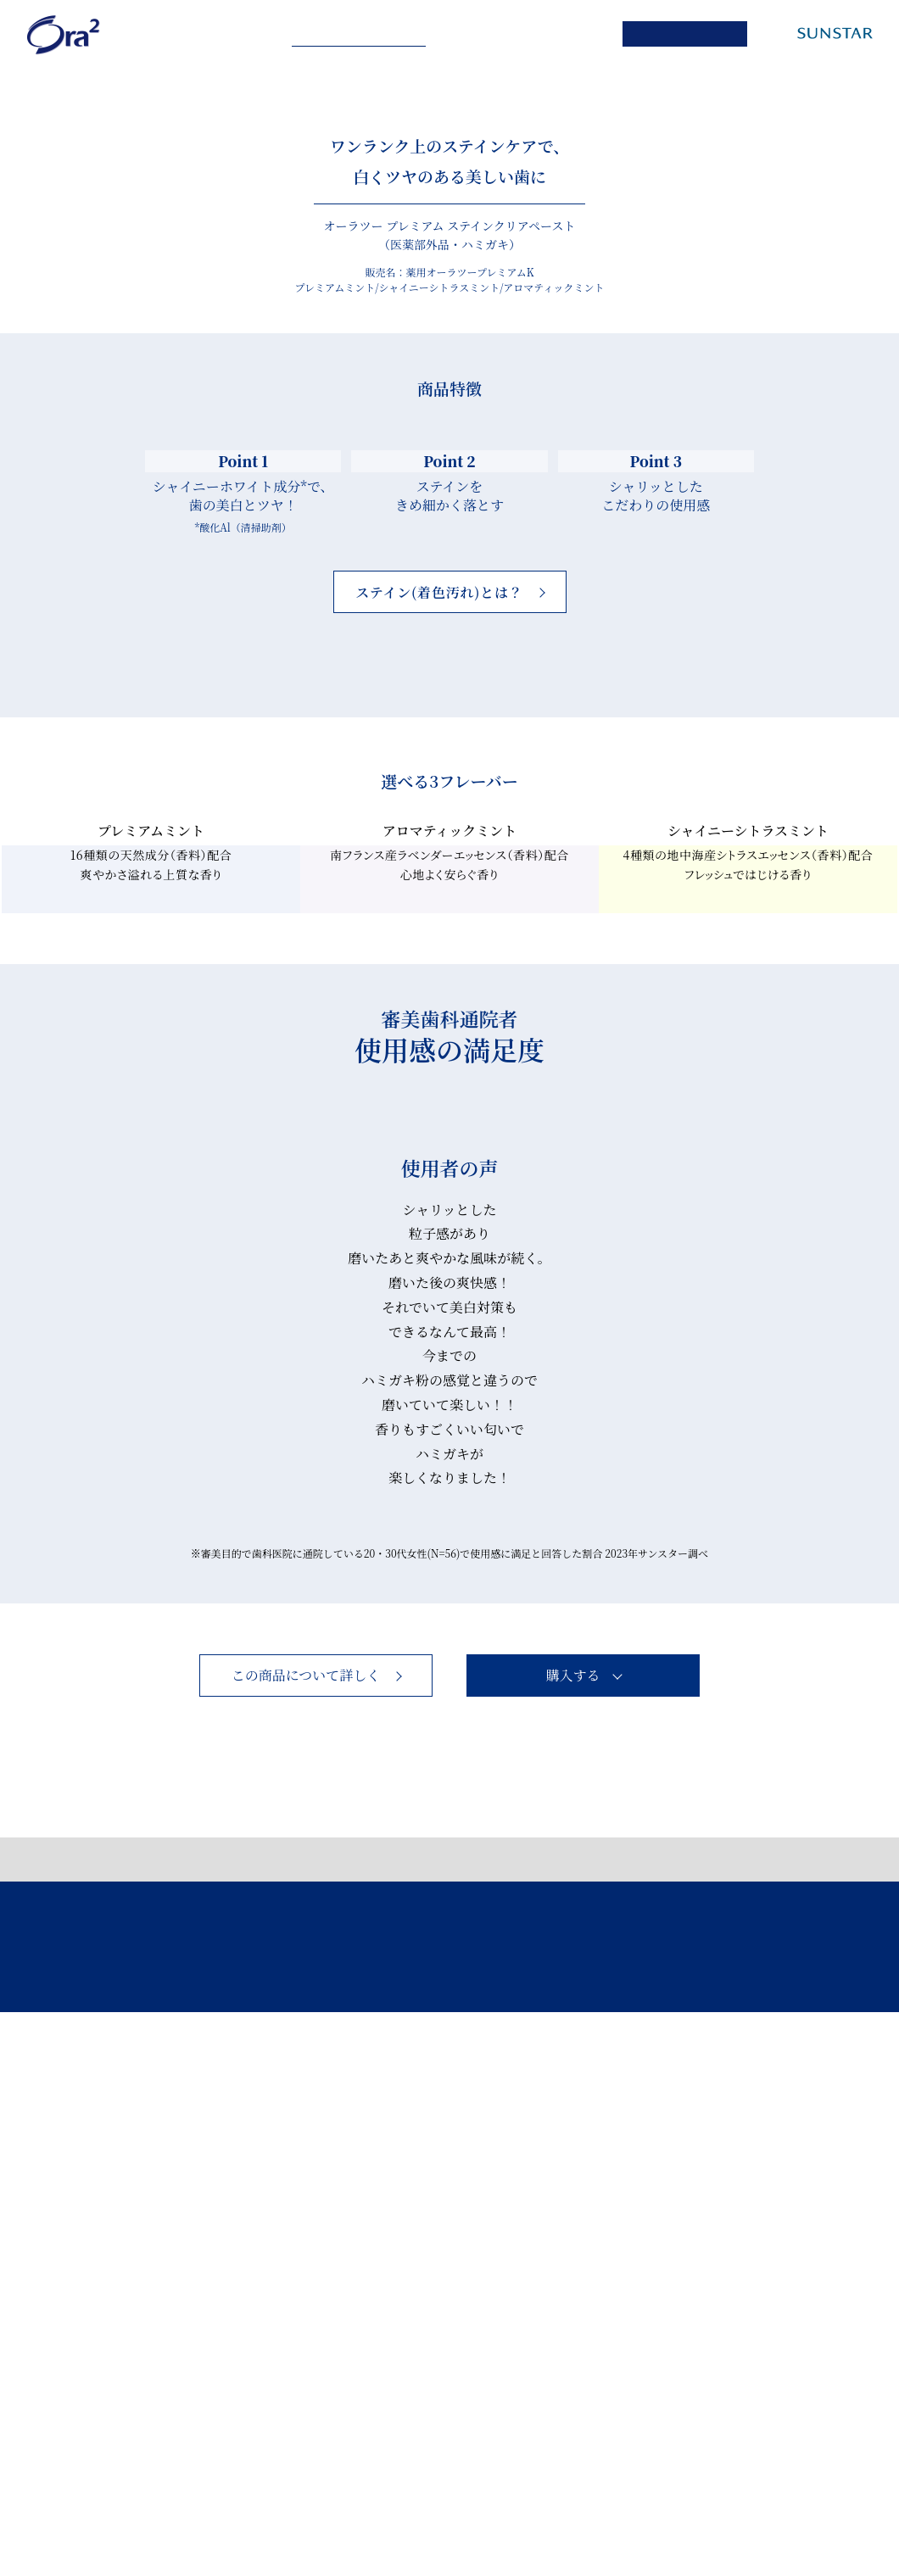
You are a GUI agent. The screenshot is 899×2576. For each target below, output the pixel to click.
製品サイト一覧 (560, 2498)
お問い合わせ (455, 2498)
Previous (323, 1775)
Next (575, 1775)
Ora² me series (199, 34)
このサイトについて (338, 2498)
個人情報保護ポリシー (197, 2498)
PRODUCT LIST (529, 34)
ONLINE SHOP (695, 33)
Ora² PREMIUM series (363, 34)
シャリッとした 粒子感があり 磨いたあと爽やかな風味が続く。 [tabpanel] (449, 1792)
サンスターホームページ (695, 2498)
